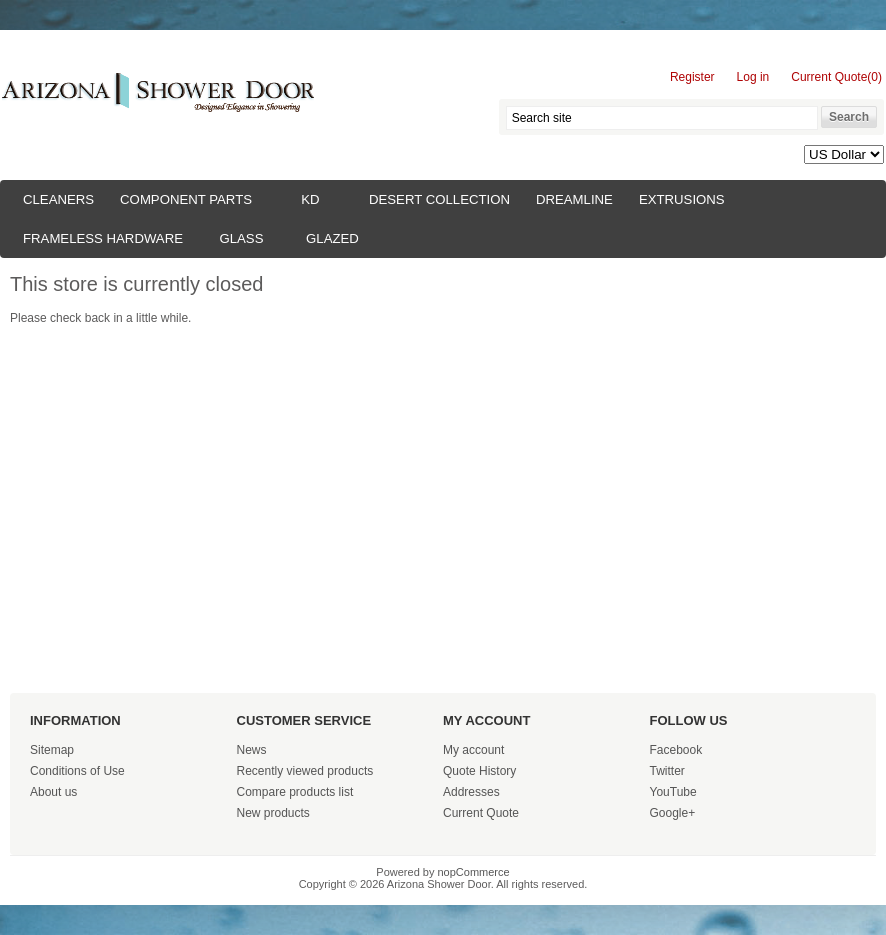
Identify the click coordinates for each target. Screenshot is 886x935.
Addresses (471, 792)
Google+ (673, 813)
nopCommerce (474, 872)
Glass (241, 238)
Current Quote (481, 813)
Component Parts (186, 199)
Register (692, 77)
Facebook (676, 750)
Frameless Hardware (103, 238)
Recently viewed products (305, 771)
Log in (753, 77)
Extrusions (682, 199)
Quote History (479, 771)
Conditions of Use (77, 771)
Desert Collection (439, 199)
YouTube (673, 792)
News (252, 750)
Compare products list (295, 792)
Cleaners (58, 199)
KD (310, 199)
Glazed (332, 238)
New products (273, 813)
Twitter (667, 771)
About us (53, 792)
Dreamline (574, 199)
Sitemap (52, 750)
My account (473, 750)
